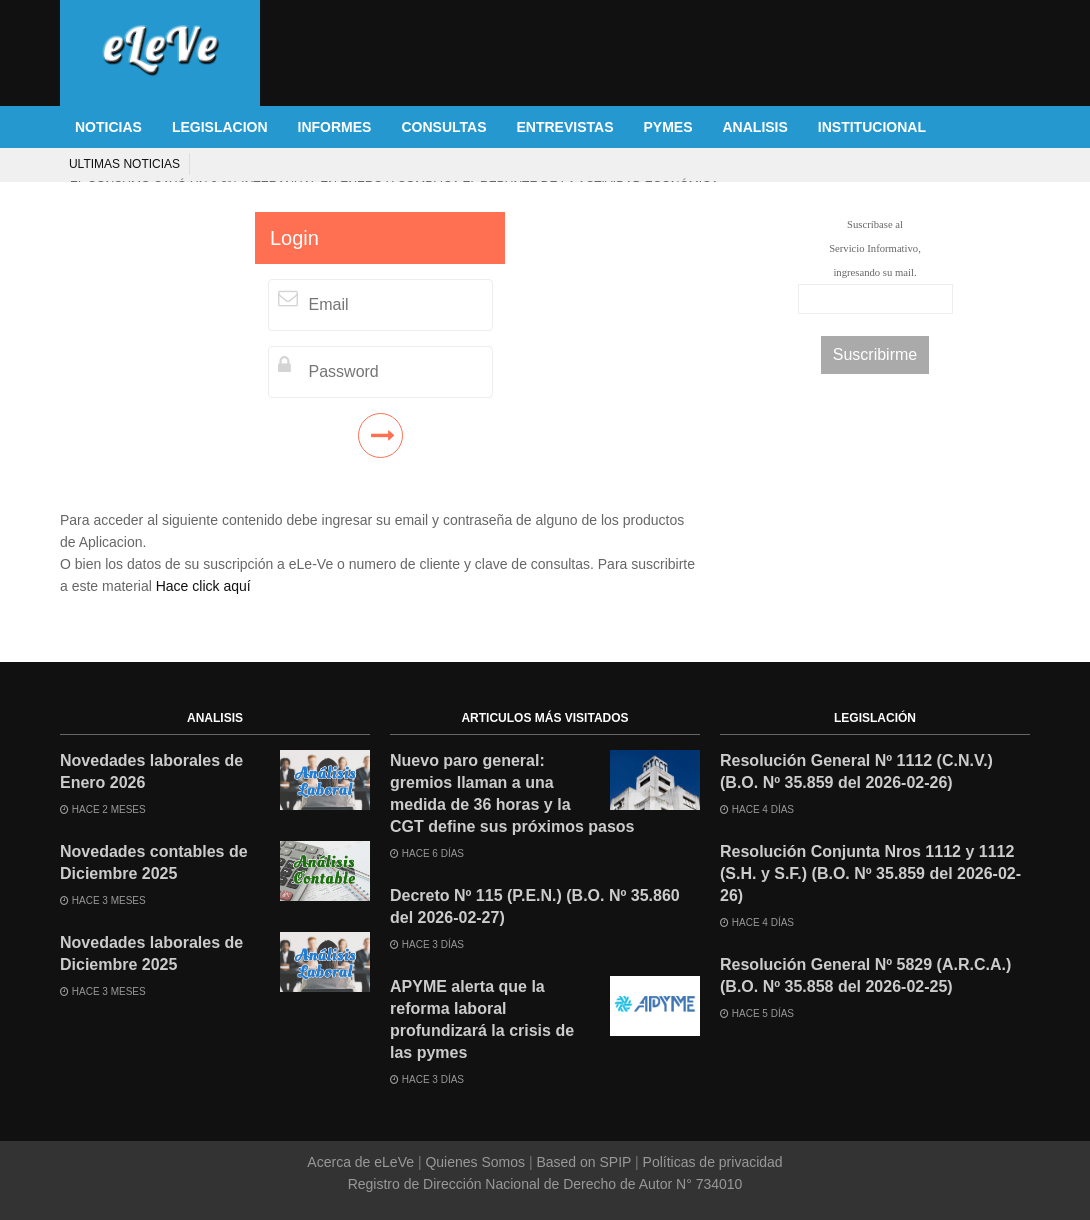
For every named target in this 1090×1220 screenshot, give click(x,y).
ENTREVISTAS (565, 127)
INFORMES (335, 127)
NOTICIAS (108, 127)
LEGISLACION (220, 127)
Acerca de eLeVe (362, 1162)
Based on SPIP (584, 1162)
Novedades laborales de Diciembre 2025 (151, 953)
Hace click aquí (203, 586)
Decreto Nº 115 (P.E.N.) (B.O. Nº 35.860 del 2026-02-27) (535, 906)
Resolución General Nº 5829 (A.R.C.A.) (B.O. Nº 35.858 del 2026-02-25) (865, 975)
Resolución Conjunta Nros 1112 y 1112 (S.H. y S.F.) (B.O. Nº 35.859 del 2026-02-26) (870, 873)
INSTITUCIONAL (872, 127)
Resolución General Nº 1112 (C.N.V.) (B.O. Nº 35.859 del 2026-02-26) (856, 771)
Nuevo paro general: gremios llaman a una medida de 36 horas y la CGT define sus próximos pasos (512, 793)
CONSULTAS (443, 127)
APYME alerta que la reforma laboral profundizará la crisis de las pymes (482, 1019)
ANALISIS (755, 127)
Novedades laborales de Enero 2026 (151, 771)
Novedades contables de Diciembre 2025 (154, 862)
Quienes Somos (475, 1162)
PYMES (667, 127)
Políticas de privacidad (711, 1162)
